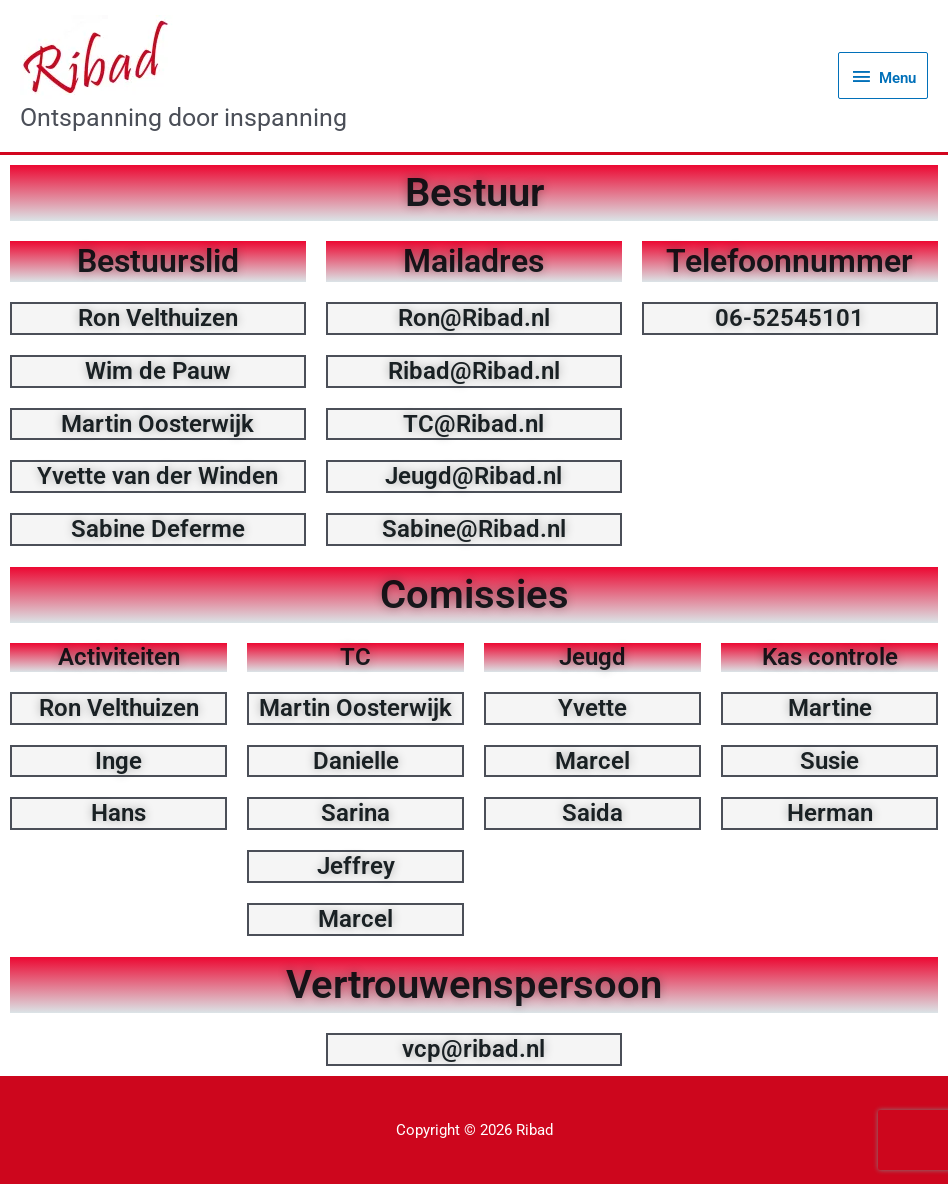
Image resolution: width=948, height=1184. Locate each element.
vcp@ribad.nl (473, 1049)
